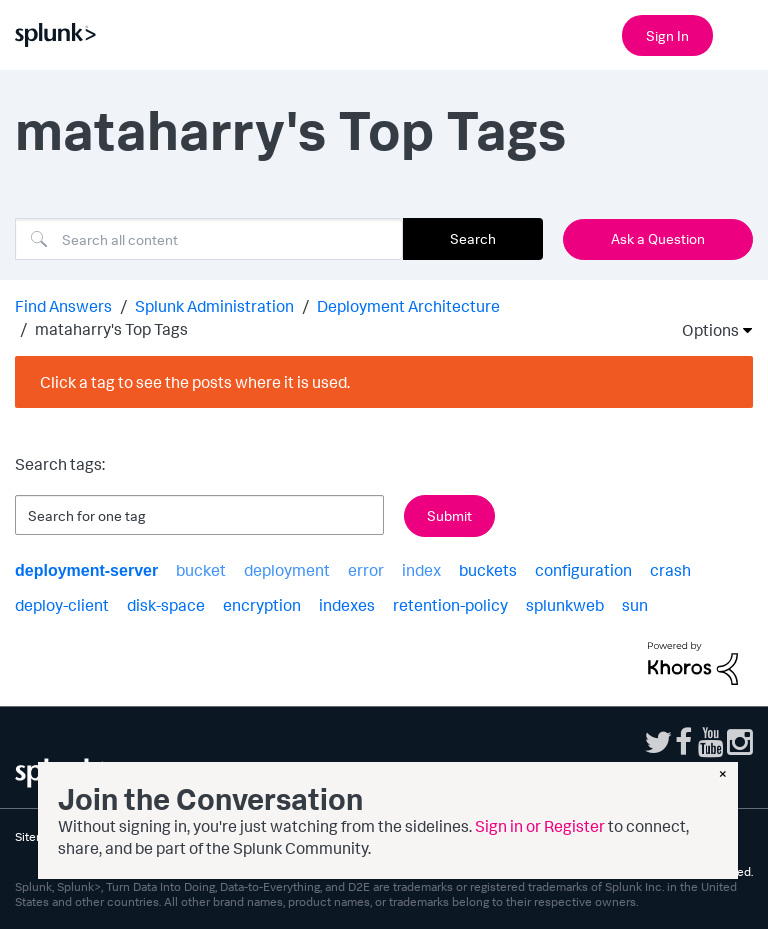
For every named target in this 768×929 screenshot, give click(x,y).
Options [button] (704, 330)
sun (635, 605)
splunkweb (565, 605)
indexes (347, 605)
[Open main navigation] (741, 33)
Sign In (667, 35)
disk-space (166, 605)
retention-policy (450, 605)
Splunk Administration (214, 306)
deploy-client (62, 605)
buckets (488, 570)
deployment (287, 570)
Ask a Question (658, 238)
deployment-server (86, 570)
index (421, 570)
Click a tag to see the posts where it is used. (195, 382)
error (366, 570)
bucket (201, 570)
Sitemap (37, 836)
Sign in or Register (540, 826)
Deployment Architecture (408, 306)
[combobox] (209, 239)
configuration (583, 570)
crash (670, 570)
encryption (262, 605)
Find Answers (63, 306)
